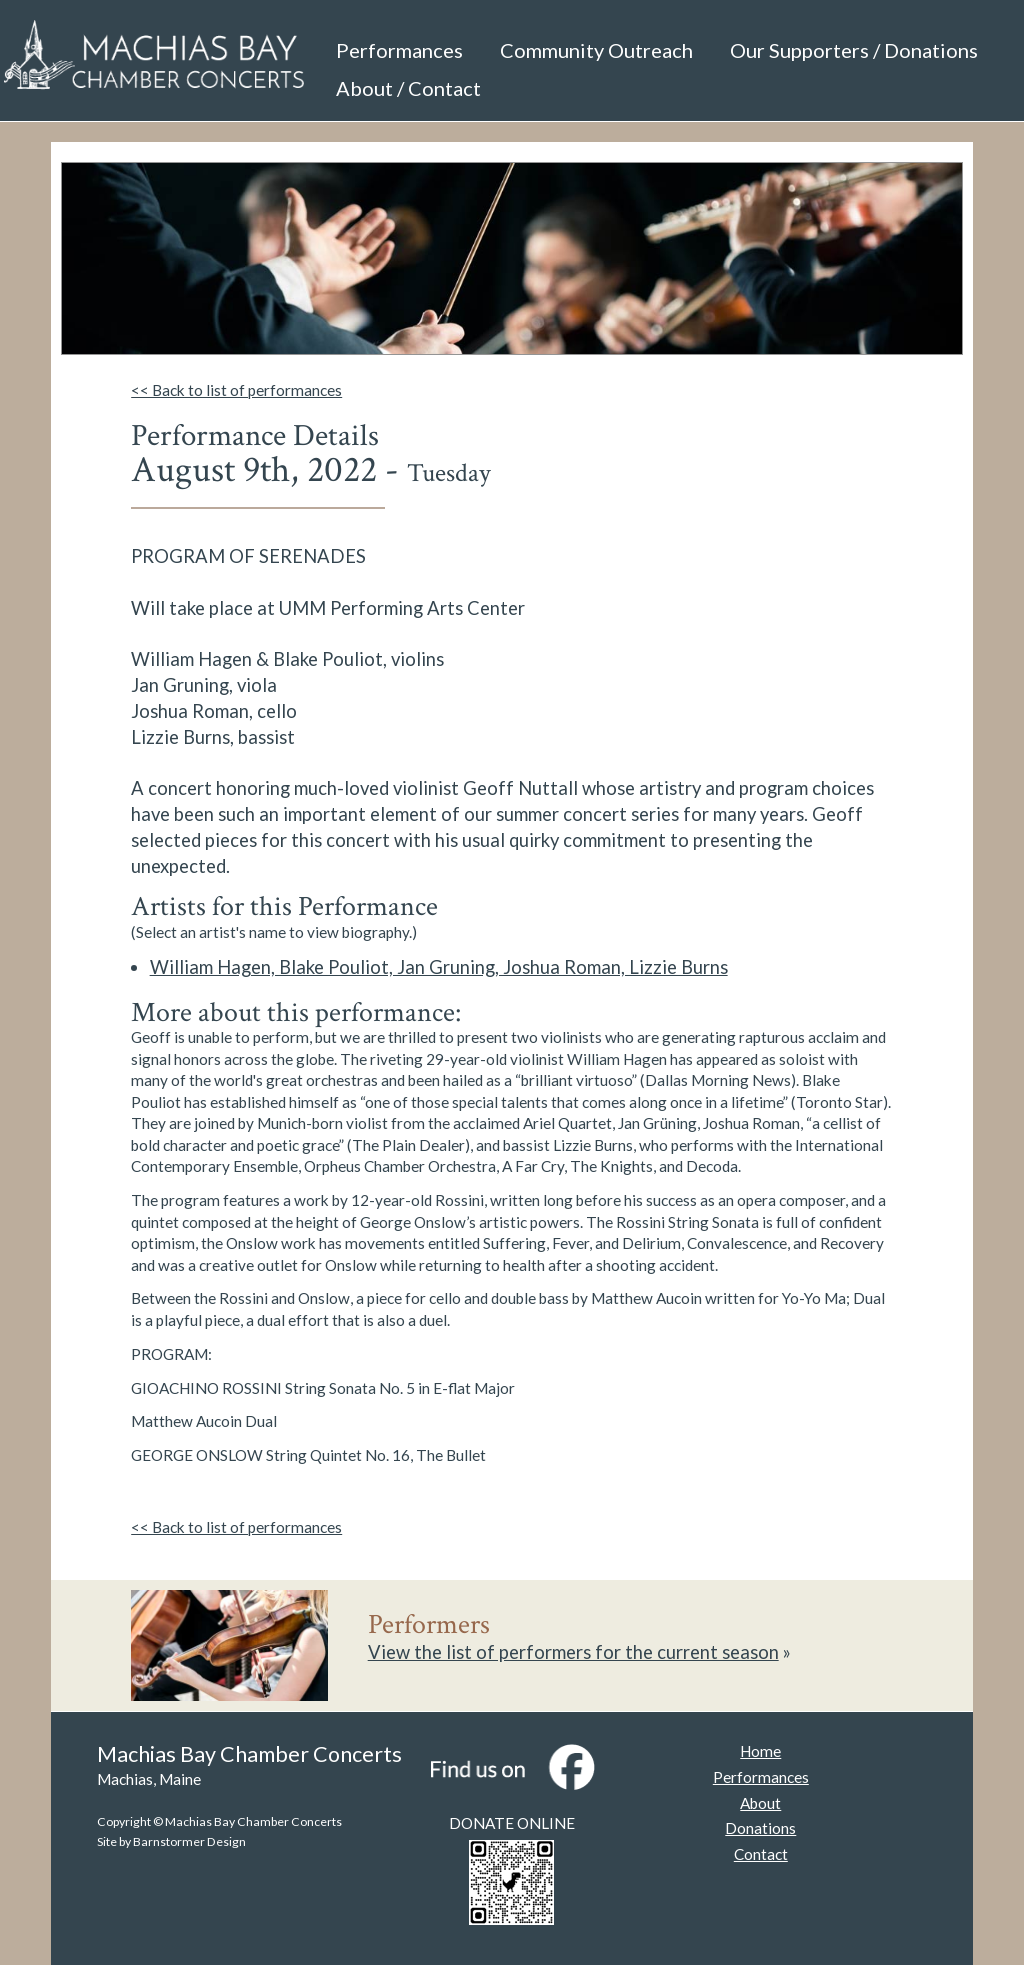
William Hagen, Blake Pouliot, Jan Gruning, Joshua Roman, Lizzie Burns (439, 967)
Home (760, 1751)
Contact (761, 1854)
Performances (399, 50)
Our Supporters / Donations (854, 50)
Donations (760, 1828)
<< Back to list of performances (236, 390)
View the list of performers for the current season (573, 1652)
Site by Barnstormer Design (171, 1841)
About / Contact (408, 88)
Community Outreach (596, 50)
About (760, 1803)
